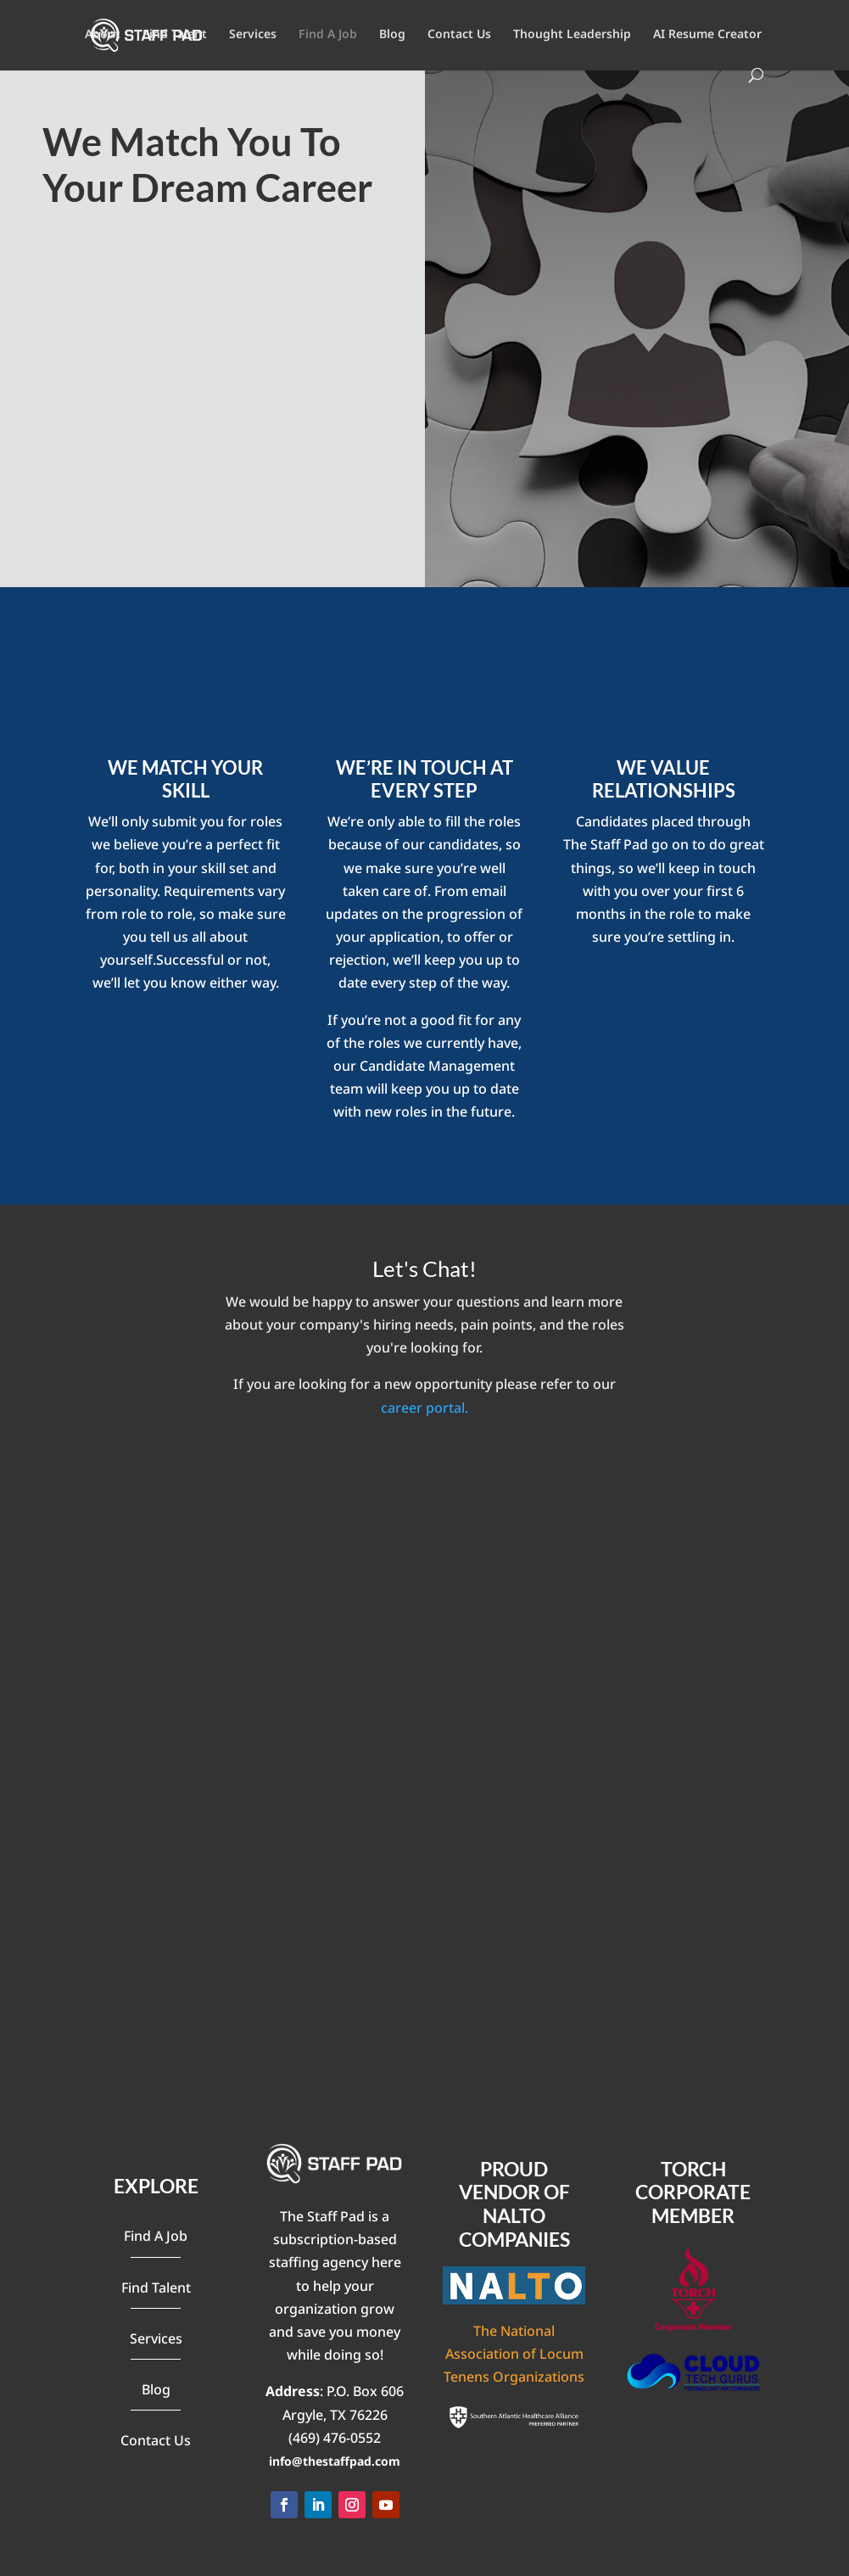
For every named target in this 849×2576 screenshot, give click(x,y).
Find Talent (174, 35)
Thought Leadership (572, 35)
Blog (392, 35)
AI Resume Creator (707, 35)
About (102, 35)
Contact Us (459, 35)
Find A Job (328, 35)
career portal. (424, 1407)
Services (252, 35)
